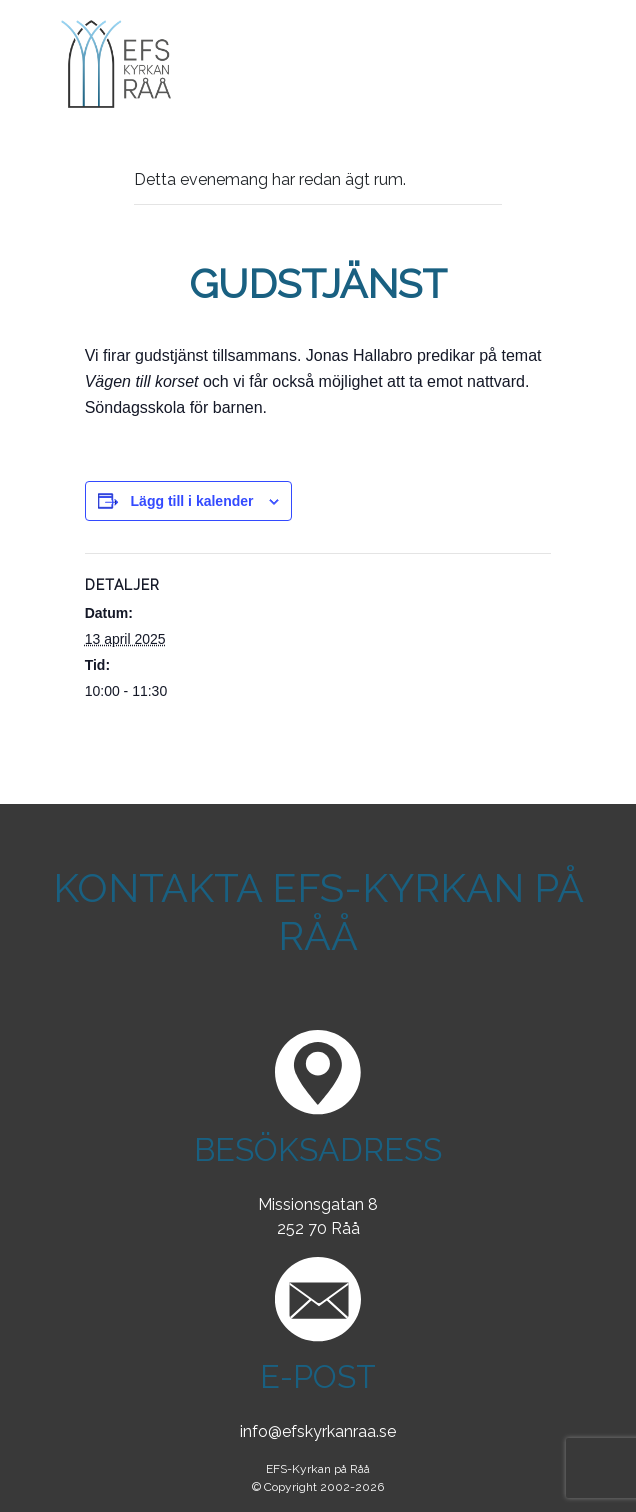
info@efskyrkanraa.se (318, 1431)
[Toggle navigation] (578, 64)
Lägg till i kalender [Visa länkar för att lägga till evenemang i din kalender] (192, 501)
